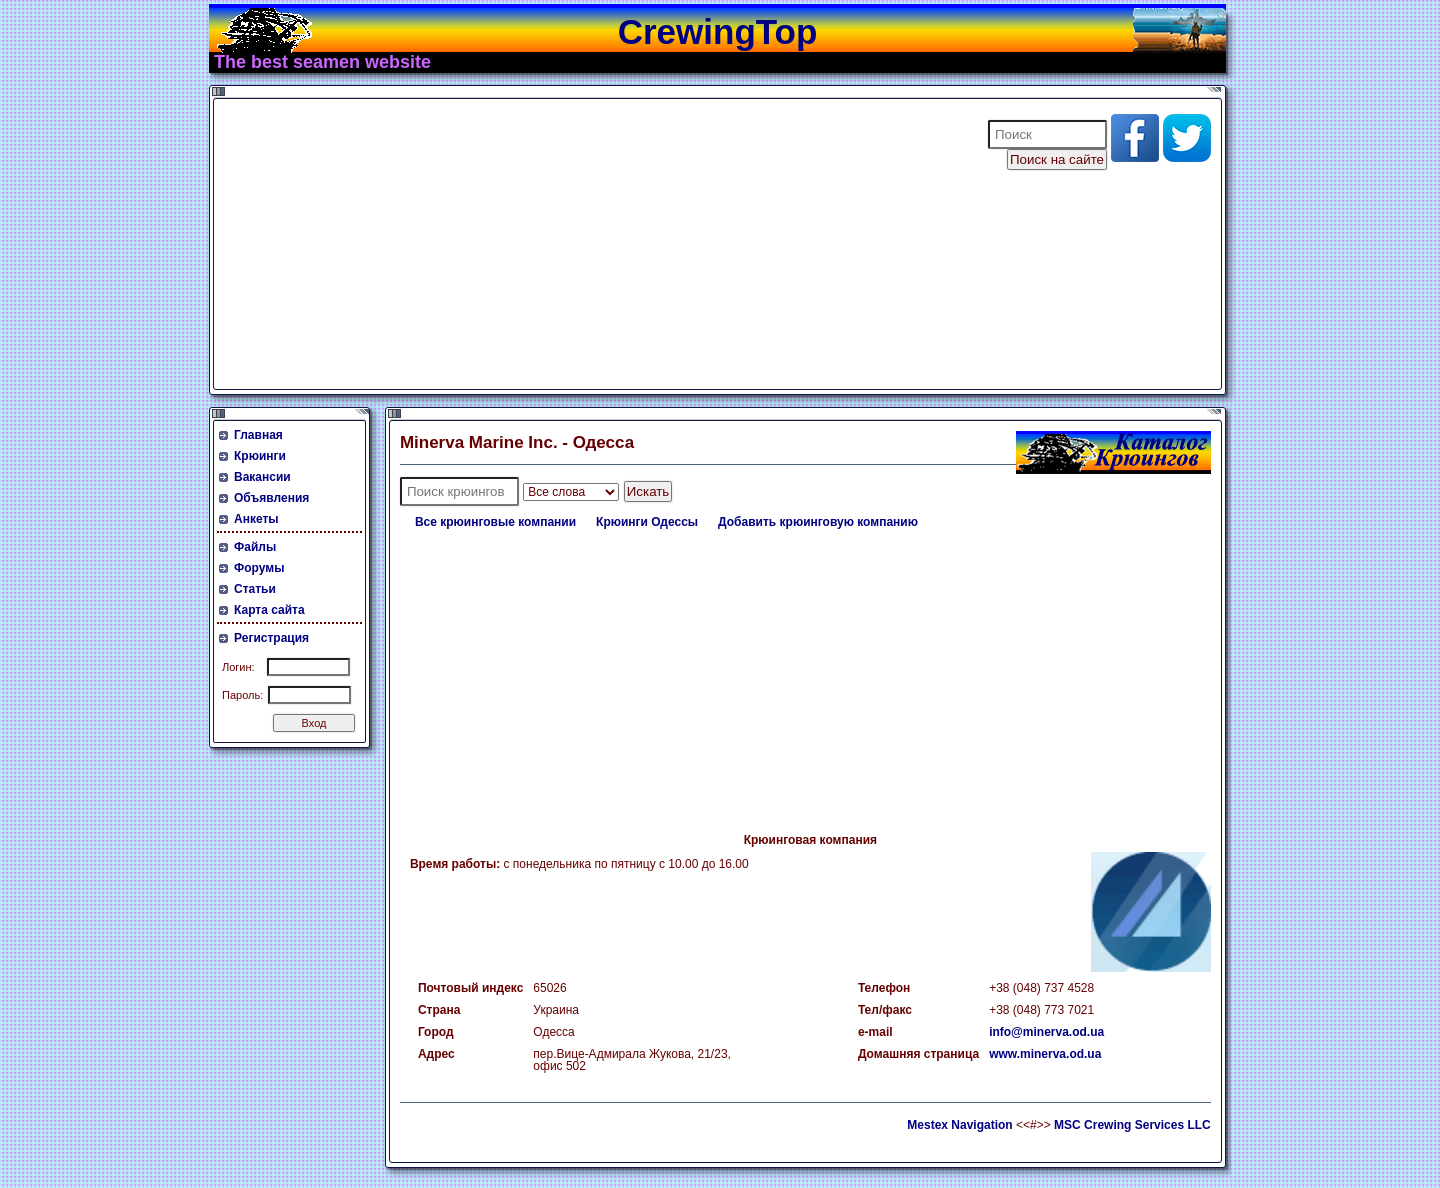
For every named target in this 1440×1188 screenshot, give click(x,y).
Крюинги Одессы (647, 522)
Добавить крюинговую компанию (818, 522)
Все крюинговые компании (495, 522)
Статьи (255, 589)
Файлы (255, 547)
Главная (258, 435)
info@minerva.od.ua (1046, 1032)
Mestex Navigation (959, 1125)
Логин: (238, 667)
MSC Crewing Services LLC (1132, 1125)
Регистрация (271, 638)
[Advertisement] (588, 244)
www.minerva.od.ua (1045, 1054)
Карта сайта (269, 610)
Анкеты (256, 519)
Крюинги (260, 456)
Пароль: (242, 695)
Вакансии (262, 477)
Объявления (271, 498)
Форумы (259, 568)
